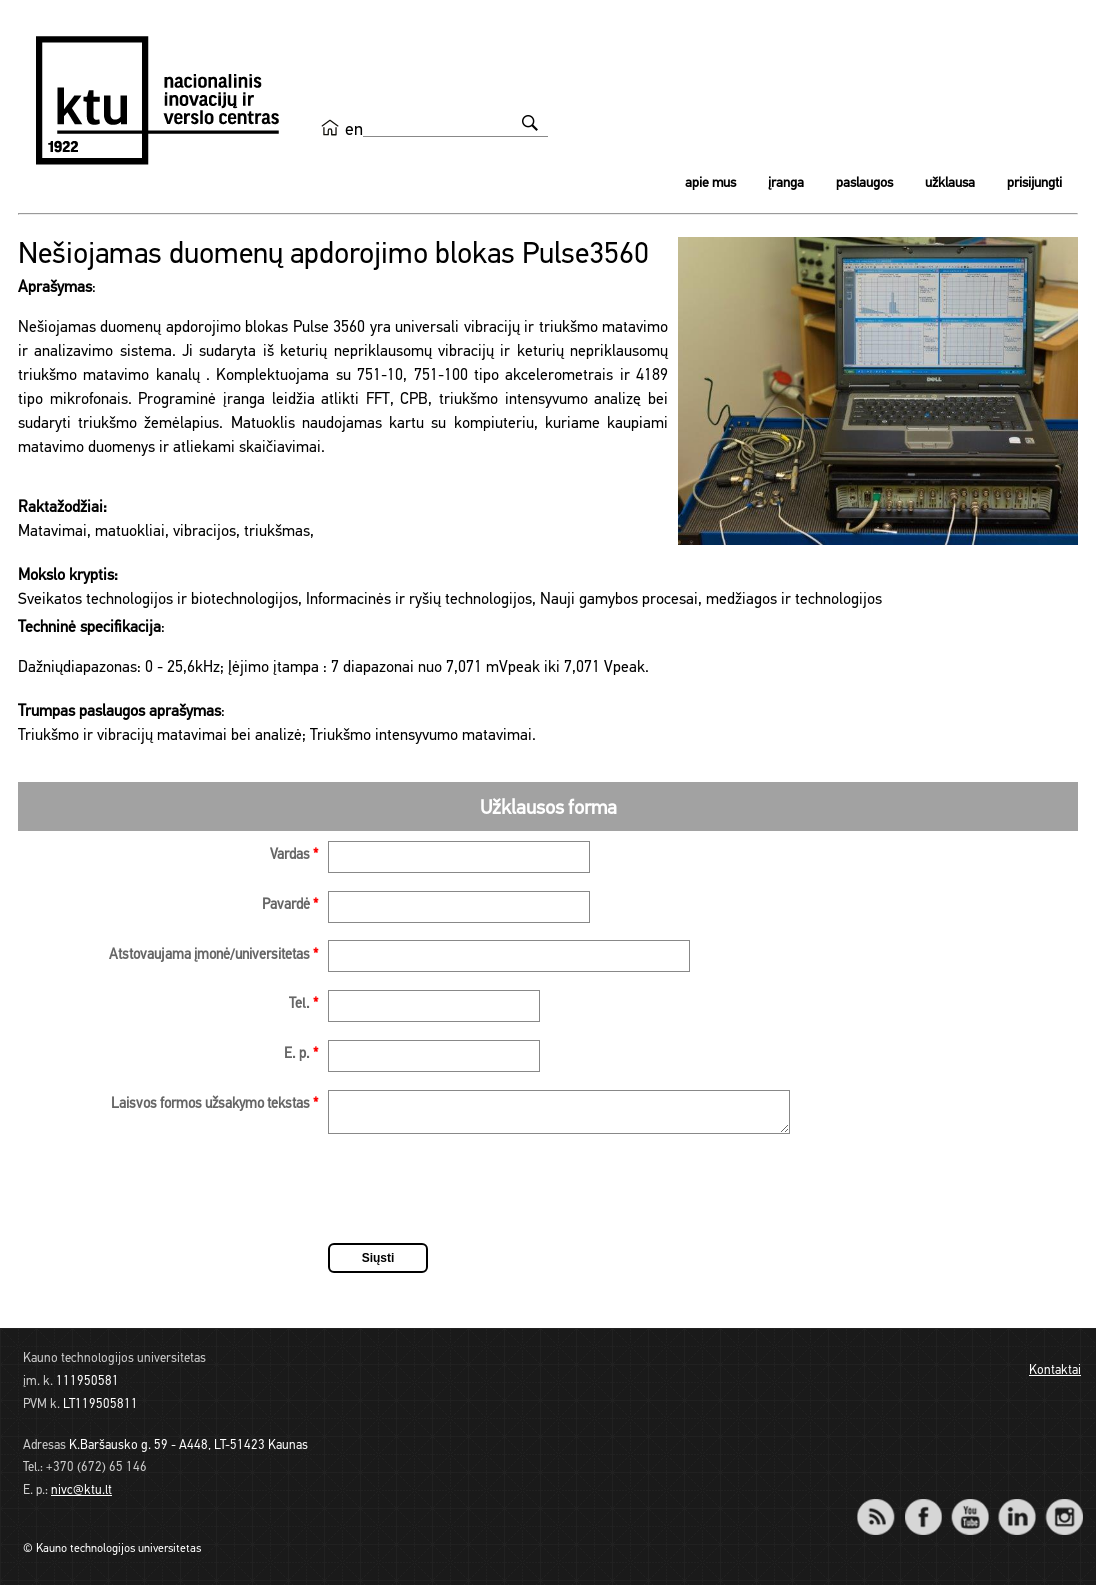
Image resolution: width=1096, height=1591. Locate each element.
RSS (884, 1509)
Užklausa (950, 183)
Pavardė (290, 905)
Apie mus (710, 183)
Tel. (303, 1004)
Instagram (1063, 1509)
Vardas (294, 855)
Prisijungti (1034, 183)
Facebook (922, 1509)
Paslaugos (864, 183)
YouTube (969, 1509)
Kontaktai (1055, 1376)
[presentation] (480, 1198)
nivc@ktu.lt (81, 1496)
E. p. (301, 1054)
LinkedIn (1016, 1509)
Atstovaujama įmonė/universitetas (213, 955)
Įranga (786, 183)
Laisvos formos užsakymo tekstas (214, 1104)
